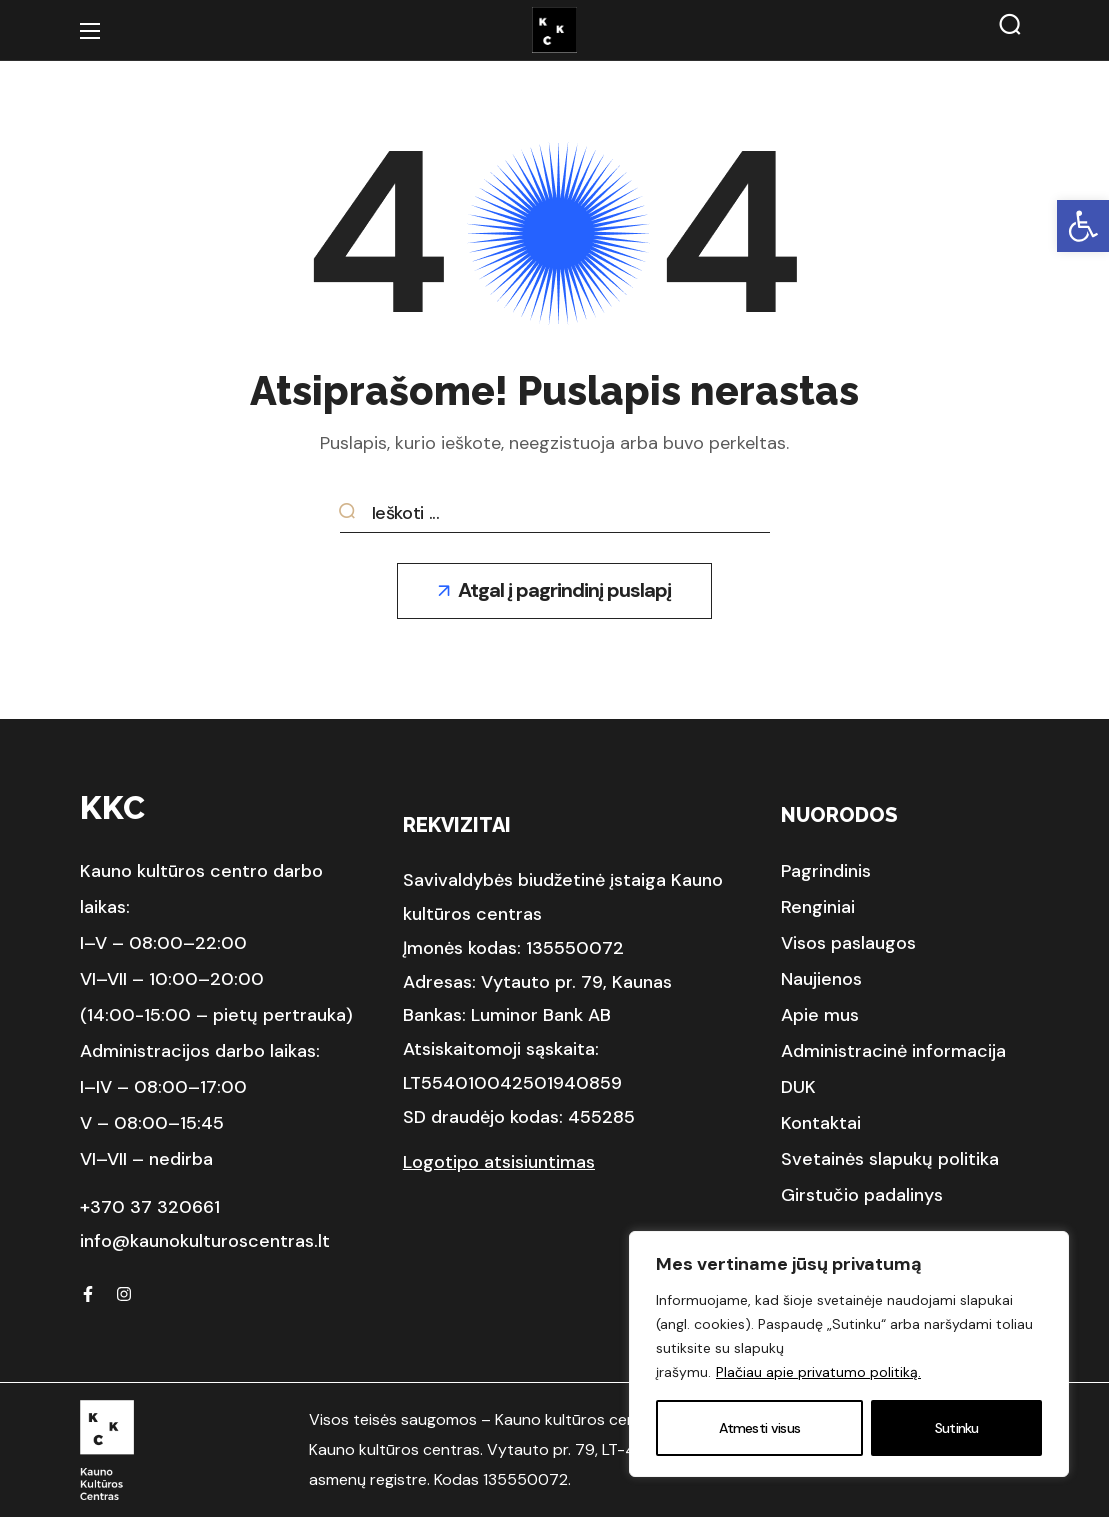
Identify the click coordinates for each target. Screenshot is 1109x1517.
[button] (1083, 226)
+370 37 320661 (150, 1207)
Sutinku (957, 1428)
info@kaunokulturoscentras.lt (205, 1241)
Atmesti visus (759, 1428)
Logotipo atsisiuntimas (499, 1162)
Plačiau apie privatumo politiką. (818, 1372)
